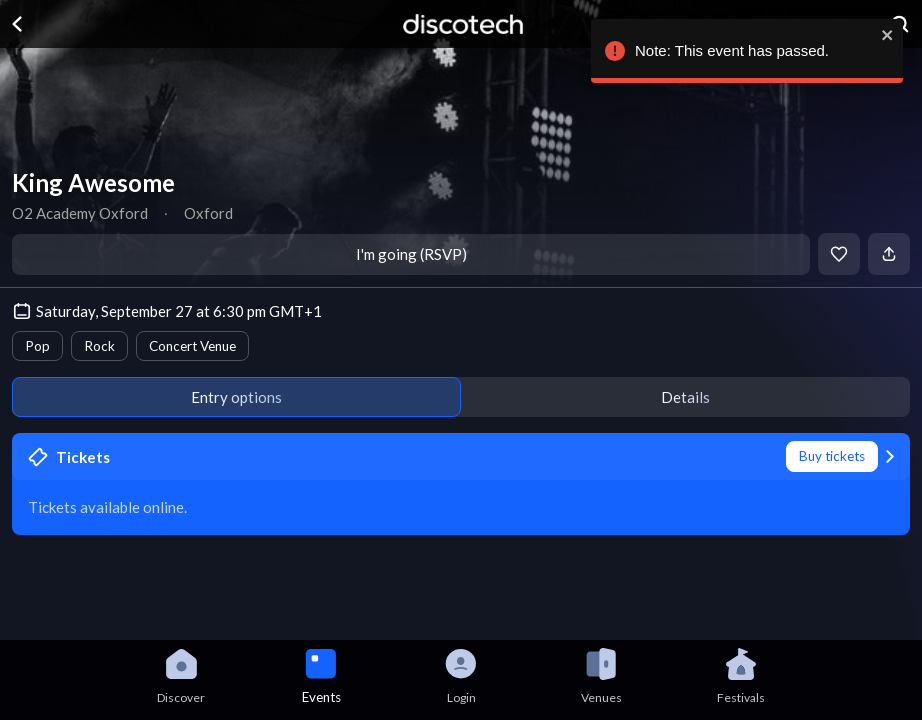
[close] (884, 35)
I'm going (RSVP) (411, 254)
